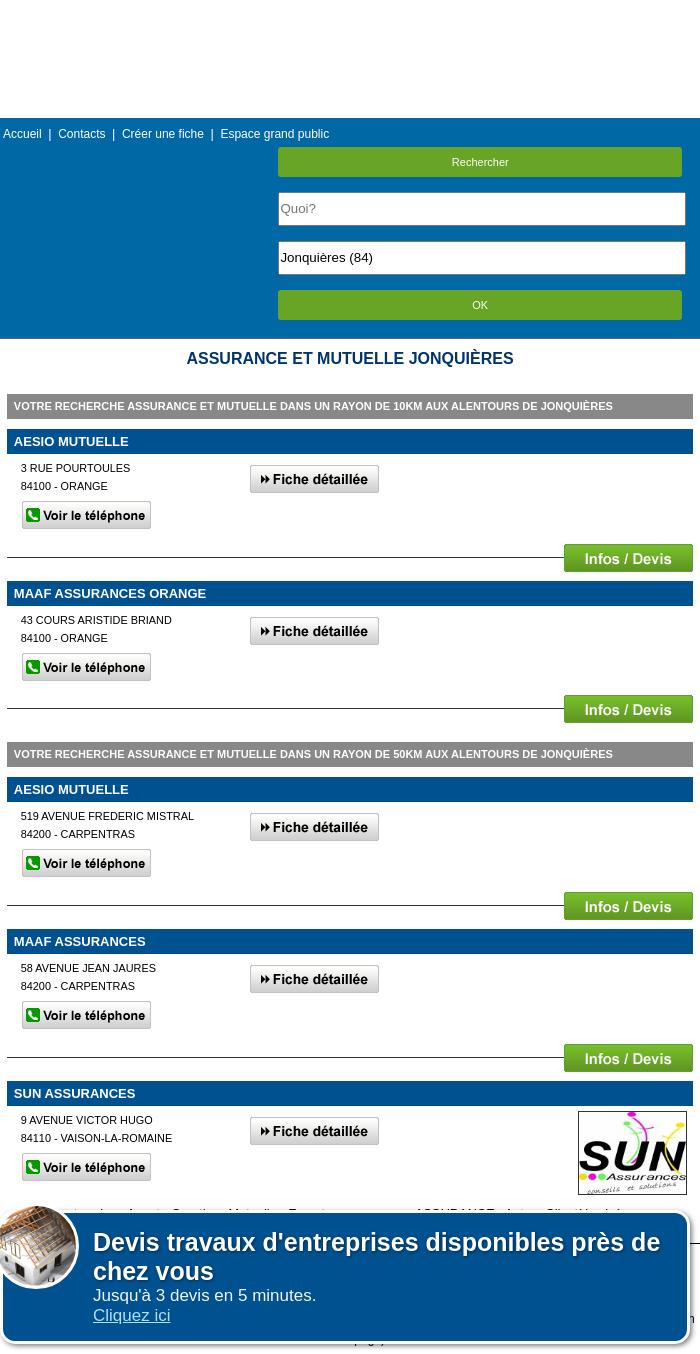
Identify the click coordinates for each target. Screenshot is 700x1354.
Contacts (81, 134)
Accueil (22, 134)
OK (480, 305)
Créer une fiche (163, 134)
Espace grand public (274, 134)
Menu (350, 14)
